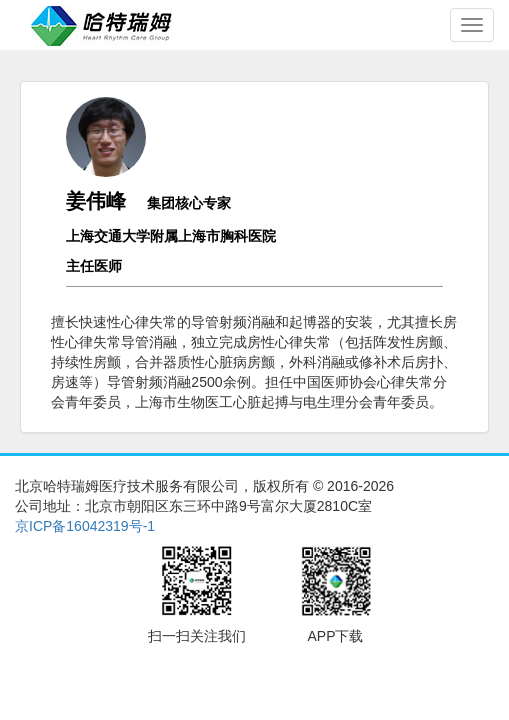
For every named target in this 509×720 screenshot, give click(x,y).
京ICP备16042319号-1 (85, 526)
